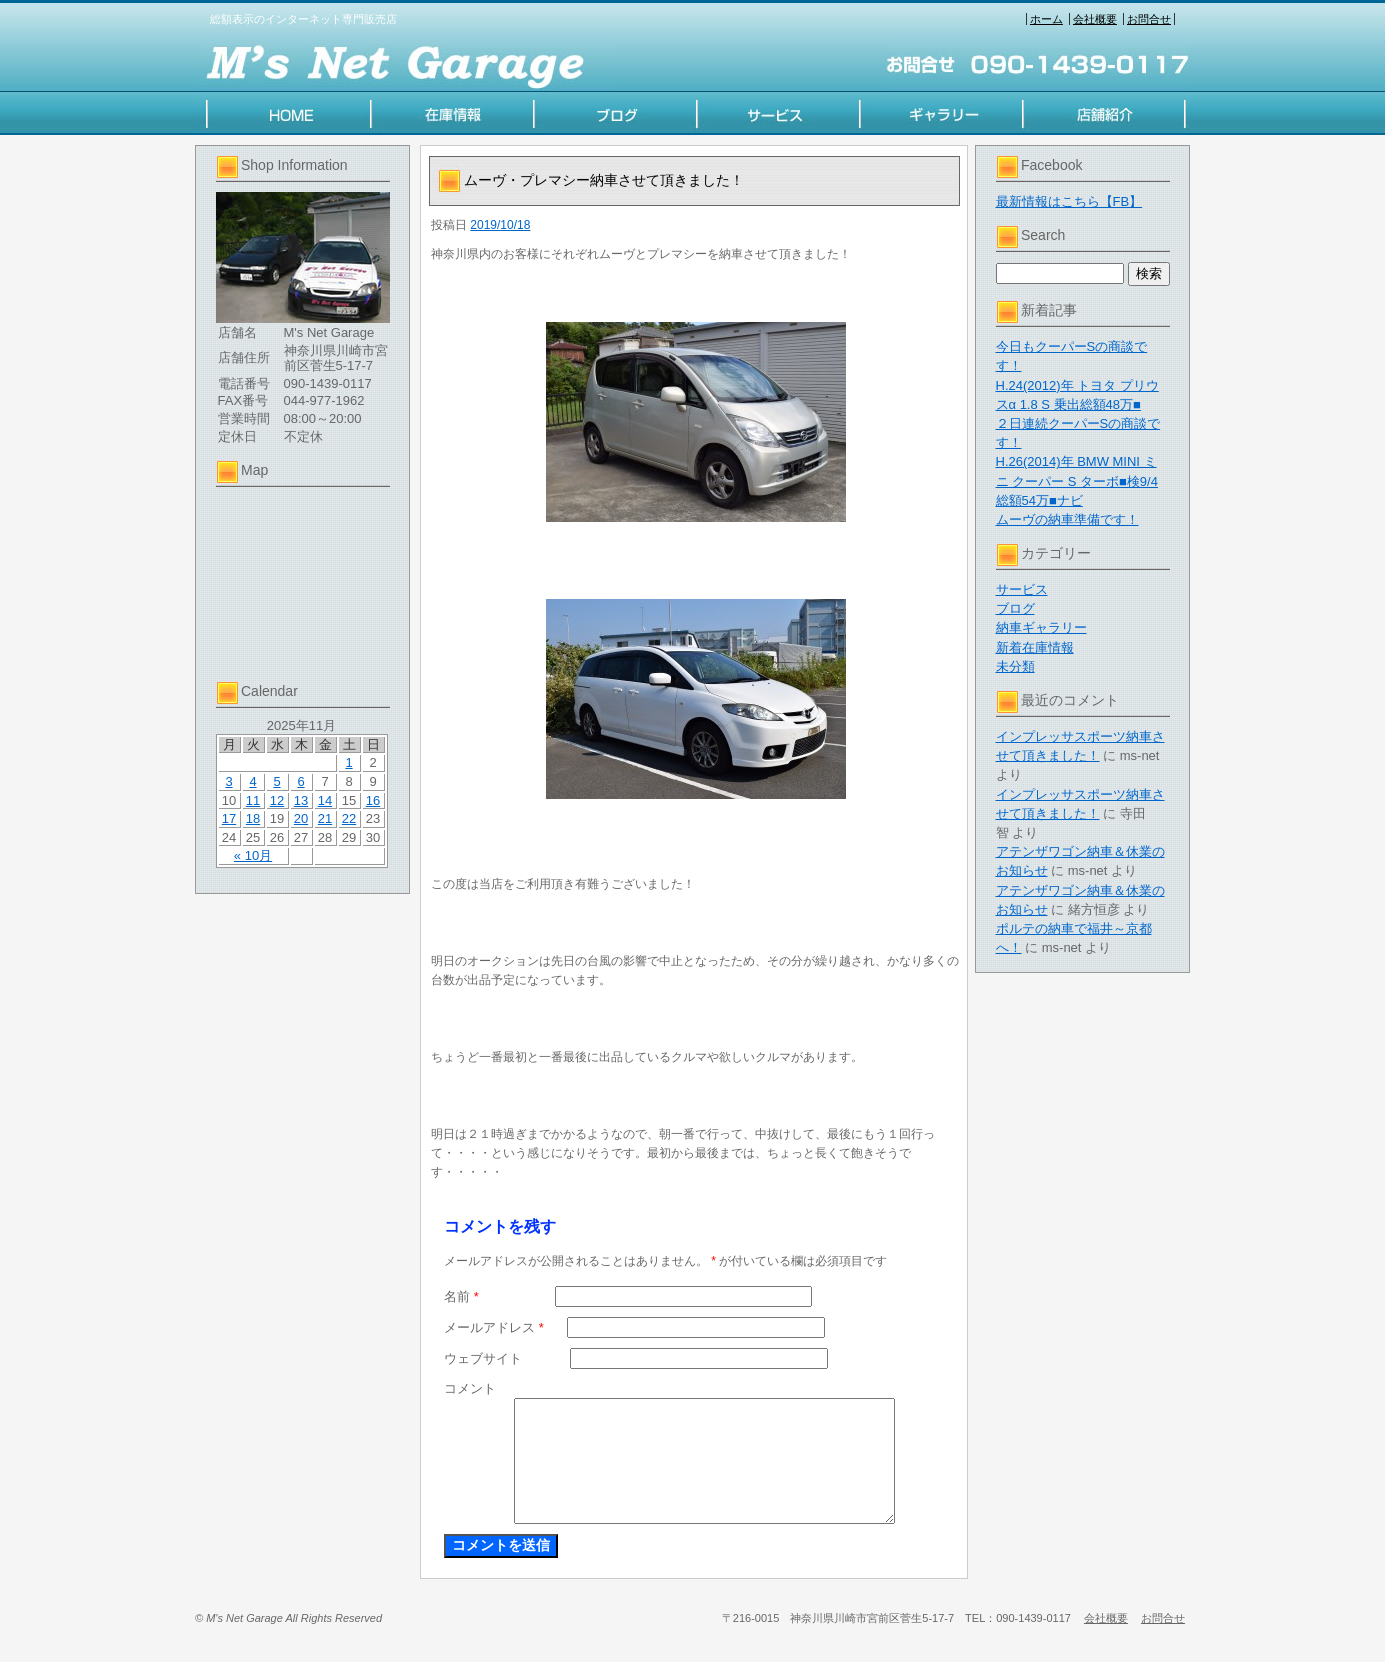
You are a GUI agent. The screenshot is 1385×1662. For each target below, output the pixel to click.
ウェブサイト (483, 1358)
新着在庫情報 (1035, 647)
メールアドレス (494, 1327)
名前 (461, 1296)
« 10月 (253, 855)
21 (325, 818)
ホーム (1046, 19)
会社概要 (1095, 19)
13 (301, 800)
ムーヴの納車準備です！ (1067, 519)
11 (253, 800)
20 (301, 818)
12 (277, 800)
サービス (1022, 589)
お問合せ (1149, 19)
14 (325, 800)
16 (373, 800)
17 (229, 818)
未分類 (1015, 666)
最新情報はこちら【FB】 (1069, 201)
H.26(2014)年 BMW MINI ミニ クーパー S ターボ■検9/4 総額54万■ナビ (1077, 480)
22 (349, 818)
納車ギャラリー (1041, 627)
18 (253, 818)
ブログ (1015, 608)
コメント (470, 1388)
